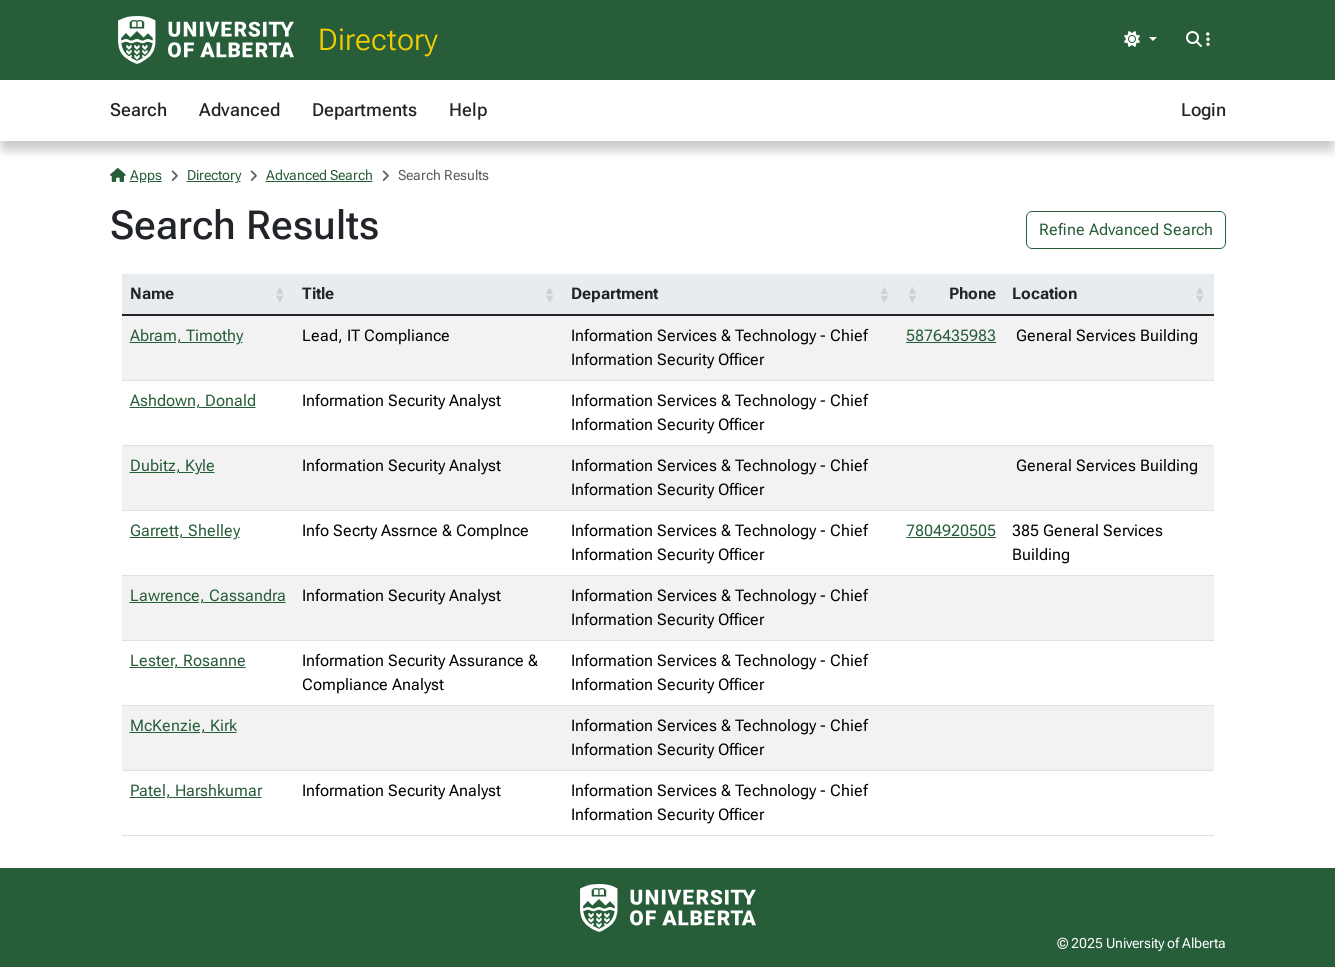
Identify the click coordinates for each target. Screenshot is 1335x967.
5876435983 (951, 335)
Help (468, 109)
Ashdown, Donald (193, 400)
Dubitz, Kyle (172, 465)
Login (1203, 109)
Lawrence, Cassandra (208, 595)
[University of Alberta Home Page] (206, 40)
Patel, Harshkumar (196, 790)
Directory (378, 39)
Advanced (239, 109)
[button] (280, 294)
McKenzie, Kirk (183, 725)
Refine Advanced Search (1126, 229)
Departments (364, 109)
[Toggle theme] (1140, 40)
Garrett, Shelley (185, 530)
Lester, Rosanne (188, 660)
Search (138, 109)
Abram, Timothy (186, 335)
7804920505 (951, 530)
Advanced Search (319, 175)
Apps (136, 175)
